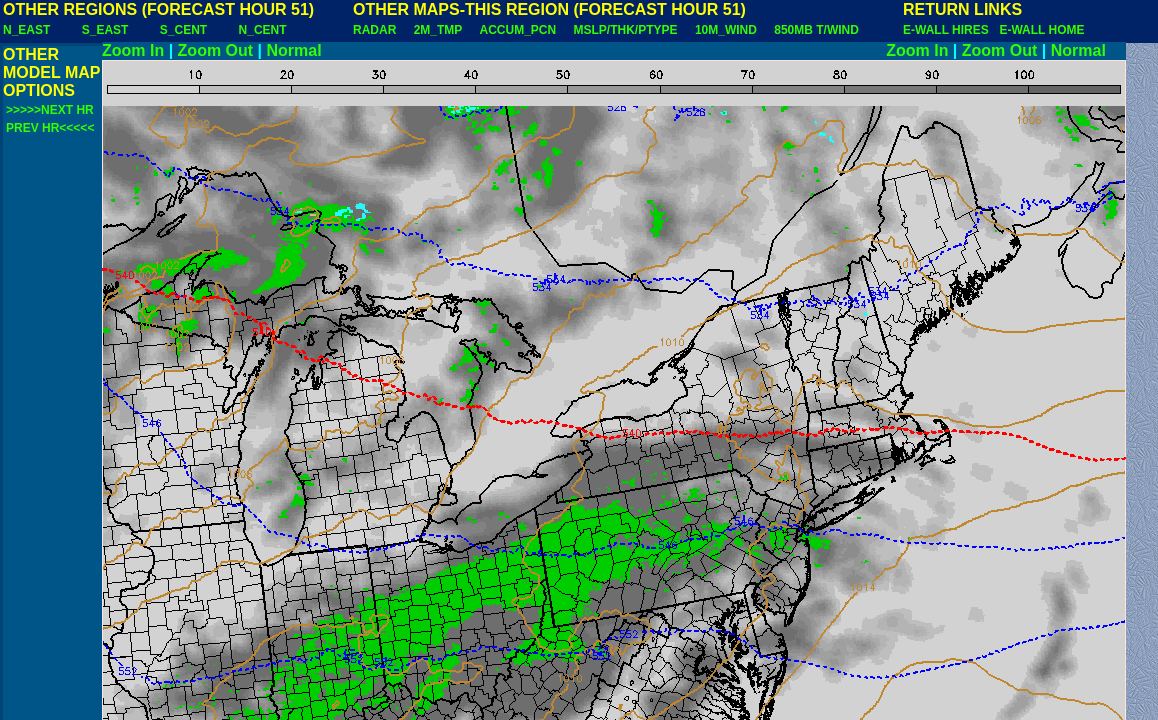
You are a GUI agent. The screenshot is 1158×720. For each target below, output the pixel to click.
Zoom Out (216, 50)
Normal (294, 50)
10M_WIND (726, 30)
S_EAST (105, 30)
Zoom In (133, 50)
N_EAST (26, 30)
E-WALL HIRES (949, 30)
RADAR (374, 30)
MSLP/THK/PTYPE (626, 30)
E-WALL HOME (1041, 30)
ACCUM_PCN (518, 30)
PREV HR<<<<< (50, 128)
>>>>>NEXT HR (50, 110)
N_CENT (263, 30)
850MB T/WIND (816, 30)
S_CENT (183, 30)
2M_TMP (438, 30)
